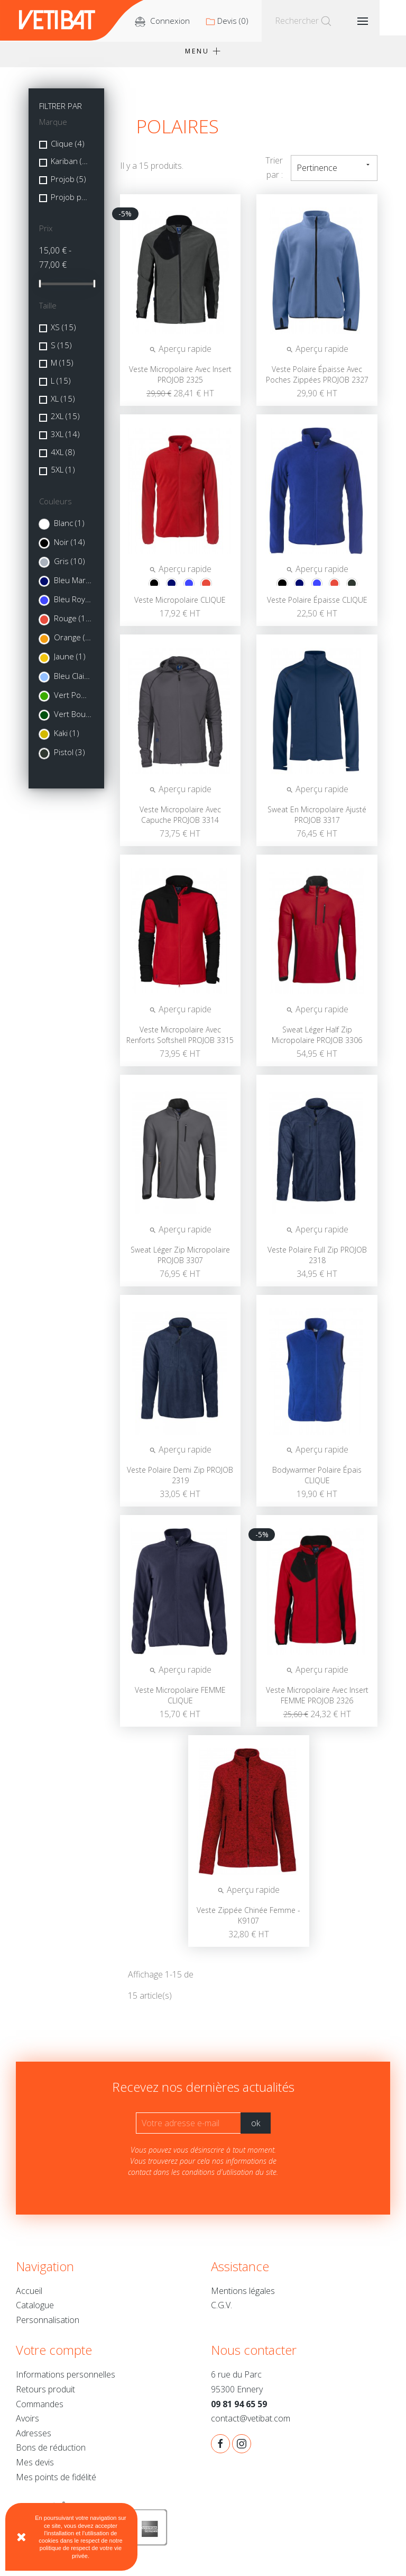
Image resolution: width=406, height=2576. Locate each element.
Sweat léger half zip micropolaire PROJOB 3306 (317, 1041)
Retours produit (45, 2396)
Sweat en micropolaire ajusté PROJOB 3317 (316, 821)
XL (63, 405)
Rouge (73, 625)
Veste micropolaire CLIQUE (180, 607)
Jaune (70, 663)
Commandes (39, 2411)
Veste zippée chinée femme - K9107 (248, 1922)
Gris (69, 568)
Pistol (69, 759)
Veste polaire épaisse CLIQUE (317, 607)
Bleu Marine (73, 587)
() (259, 21)
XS (63, 334)
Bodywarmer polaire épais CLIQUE (317, 1482)
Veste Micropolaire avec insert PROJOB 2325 (180, 381)
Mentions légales (243, 2297)
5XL (63, 476)
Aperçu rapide (180, 355)
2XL (65, 423)
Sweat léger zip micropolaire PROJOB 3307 (180, 1261)
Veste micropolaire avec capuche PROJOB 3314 (180, 821)
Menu (203, 57)
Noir (69, 548)
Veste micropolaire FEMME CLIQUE (180, 1702)
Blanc (69, 529)
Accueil (29, 2297)
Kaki (66, 739)
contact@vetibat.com (250, 2425)
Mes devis (35, 2469)
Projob (68, 185)
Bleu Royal (73, 606)
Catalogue (35, 2312)
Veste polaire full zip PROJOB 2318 (317, 1261)
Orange (73, 644)
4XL (63, 458)
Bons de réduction (51, 2454)
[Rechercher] (335, 20)
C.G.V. (221, 2312)
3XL (65, 441)
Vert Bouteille (73, 720)
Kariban (70, 167)
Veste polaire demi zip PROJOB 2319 (180, 1482)
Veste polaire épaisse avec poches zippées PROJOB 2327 (317, 381)
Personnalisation (47, 2327)
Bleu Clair (73, 682)
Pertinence (334, 174)
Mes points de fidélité (56, 2484)
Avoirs (27, 2425)
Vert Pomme (73, 701)
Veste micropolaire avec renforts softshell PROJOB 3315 (180, 1041)
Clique (68, 150)
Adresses (33, 2440)
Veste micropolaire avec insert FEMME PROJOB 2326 (317, 1702)
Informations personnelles (65, 2381)
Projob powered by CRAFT (70, 203)
